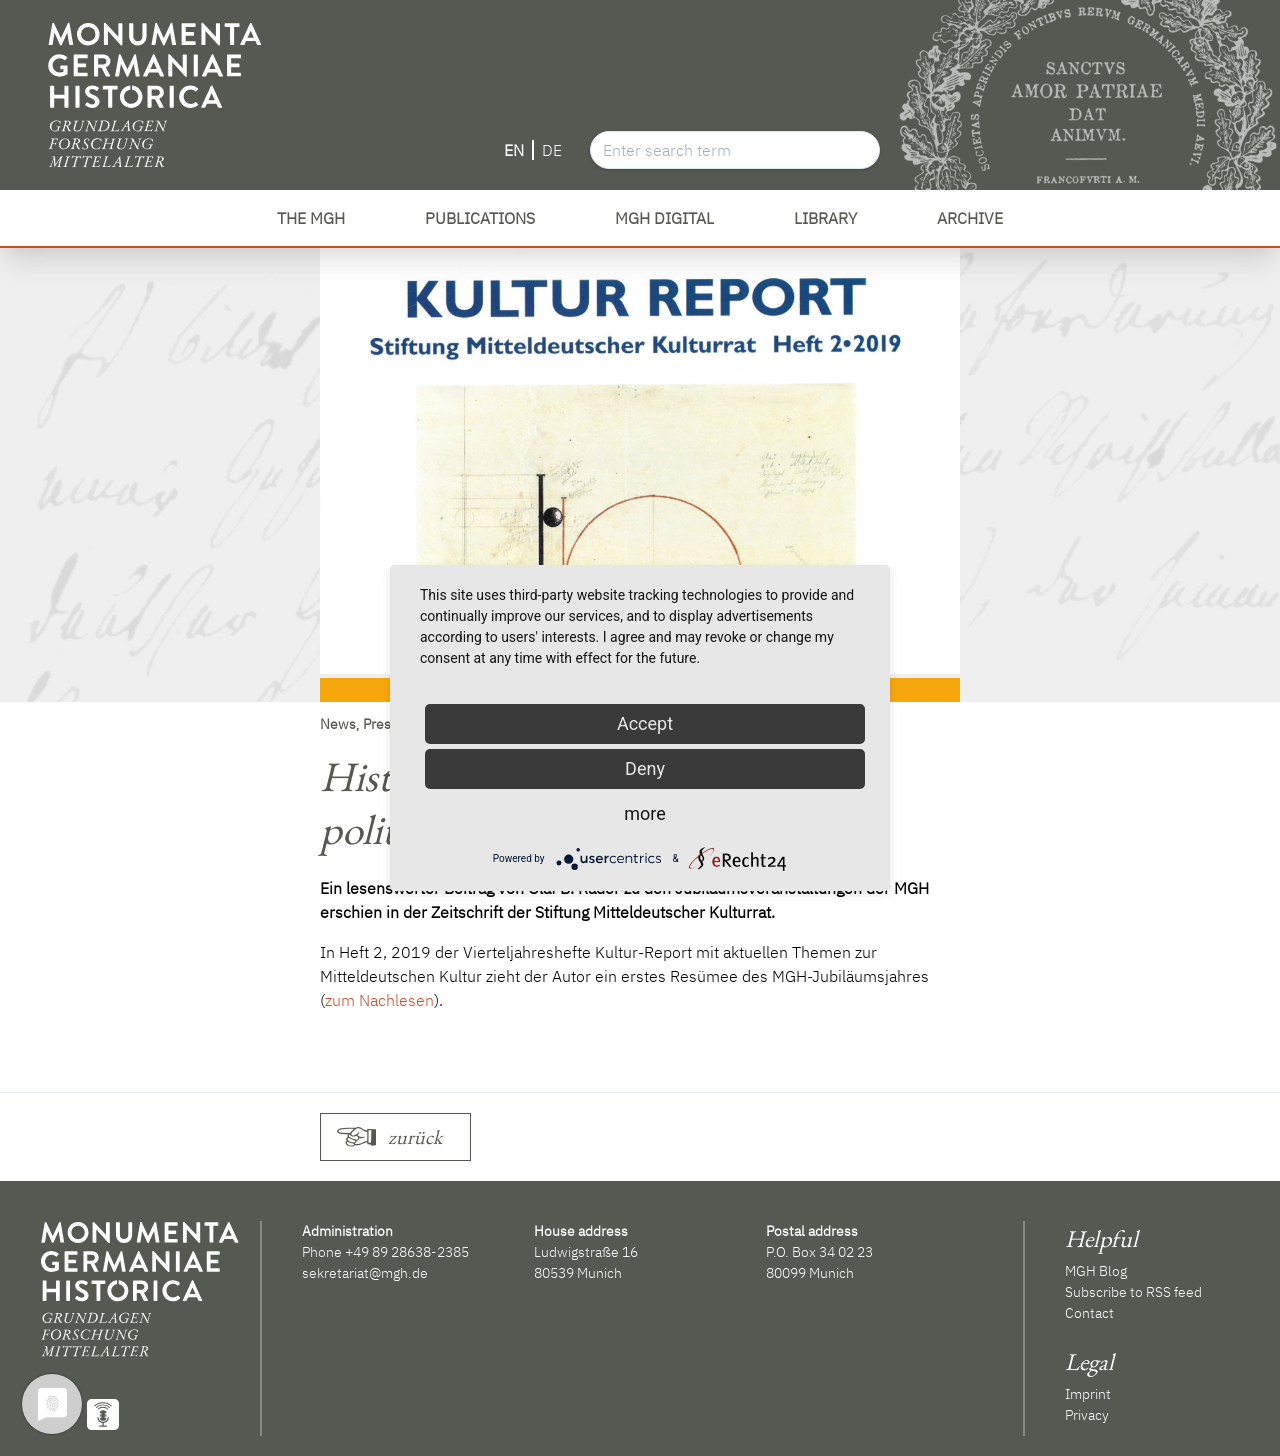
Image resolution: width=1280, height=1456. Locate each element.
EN (514, 150)
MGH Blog (1096, 1271)
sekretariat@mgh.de (365, 1273)
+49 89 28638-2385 (407, 1252)
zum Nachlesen (379, 1000)
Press (380, 724)
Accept (645, 723)
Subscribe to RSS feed (1133, 1292)
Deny (645, 768)
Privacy (1087, 1415)
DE (552, 150)
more (645, 813)
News (338, 724)
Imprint (1088, 1394)
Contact (1089, 1313)
